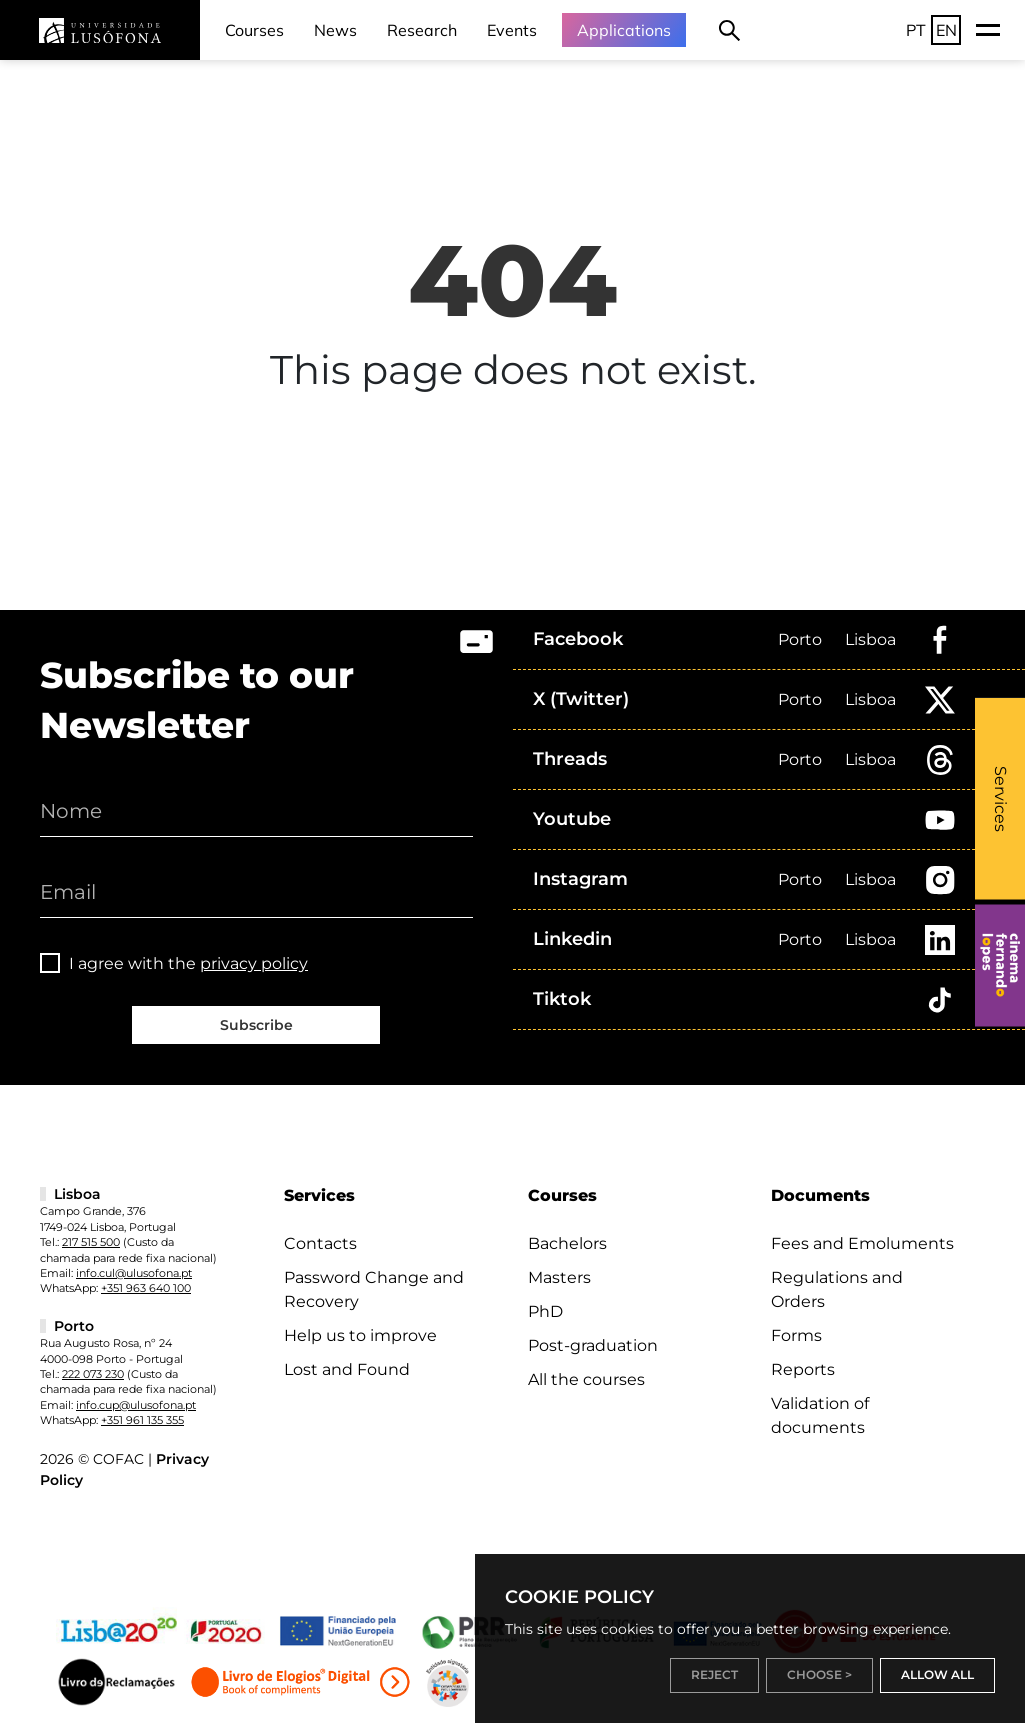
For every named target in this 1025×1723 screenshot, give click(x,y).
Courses (254, 30)
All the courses (586, 1379)
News (335, 30)
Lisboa (870, 639)
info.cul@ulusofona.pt (134, 1273)
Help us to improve (360, 1335)
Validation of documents (820, 1415)
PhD (545, 1311)
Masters (559, 1277)
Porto (800, 639)
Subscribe (256, 1025)
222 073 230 (93, 1374)
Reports (803, 1369)
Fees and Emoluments (862, 1243)
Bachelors (567, 1243)
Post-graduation (593, 1345)
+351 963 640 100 (146, 1288)
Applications (624, 30)
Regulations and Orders (837, 1289)
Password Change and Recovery (374, 1289)
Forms (796, 1335)
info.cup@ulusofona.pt (136, 1405)
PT (916, 30)
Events (512, 30)
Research (422, 30)
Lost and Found (347, 1369)
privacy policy (254, 963)
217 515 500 (91, 1242)
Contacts (320, 1243)
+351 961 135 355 (142, 1420)
